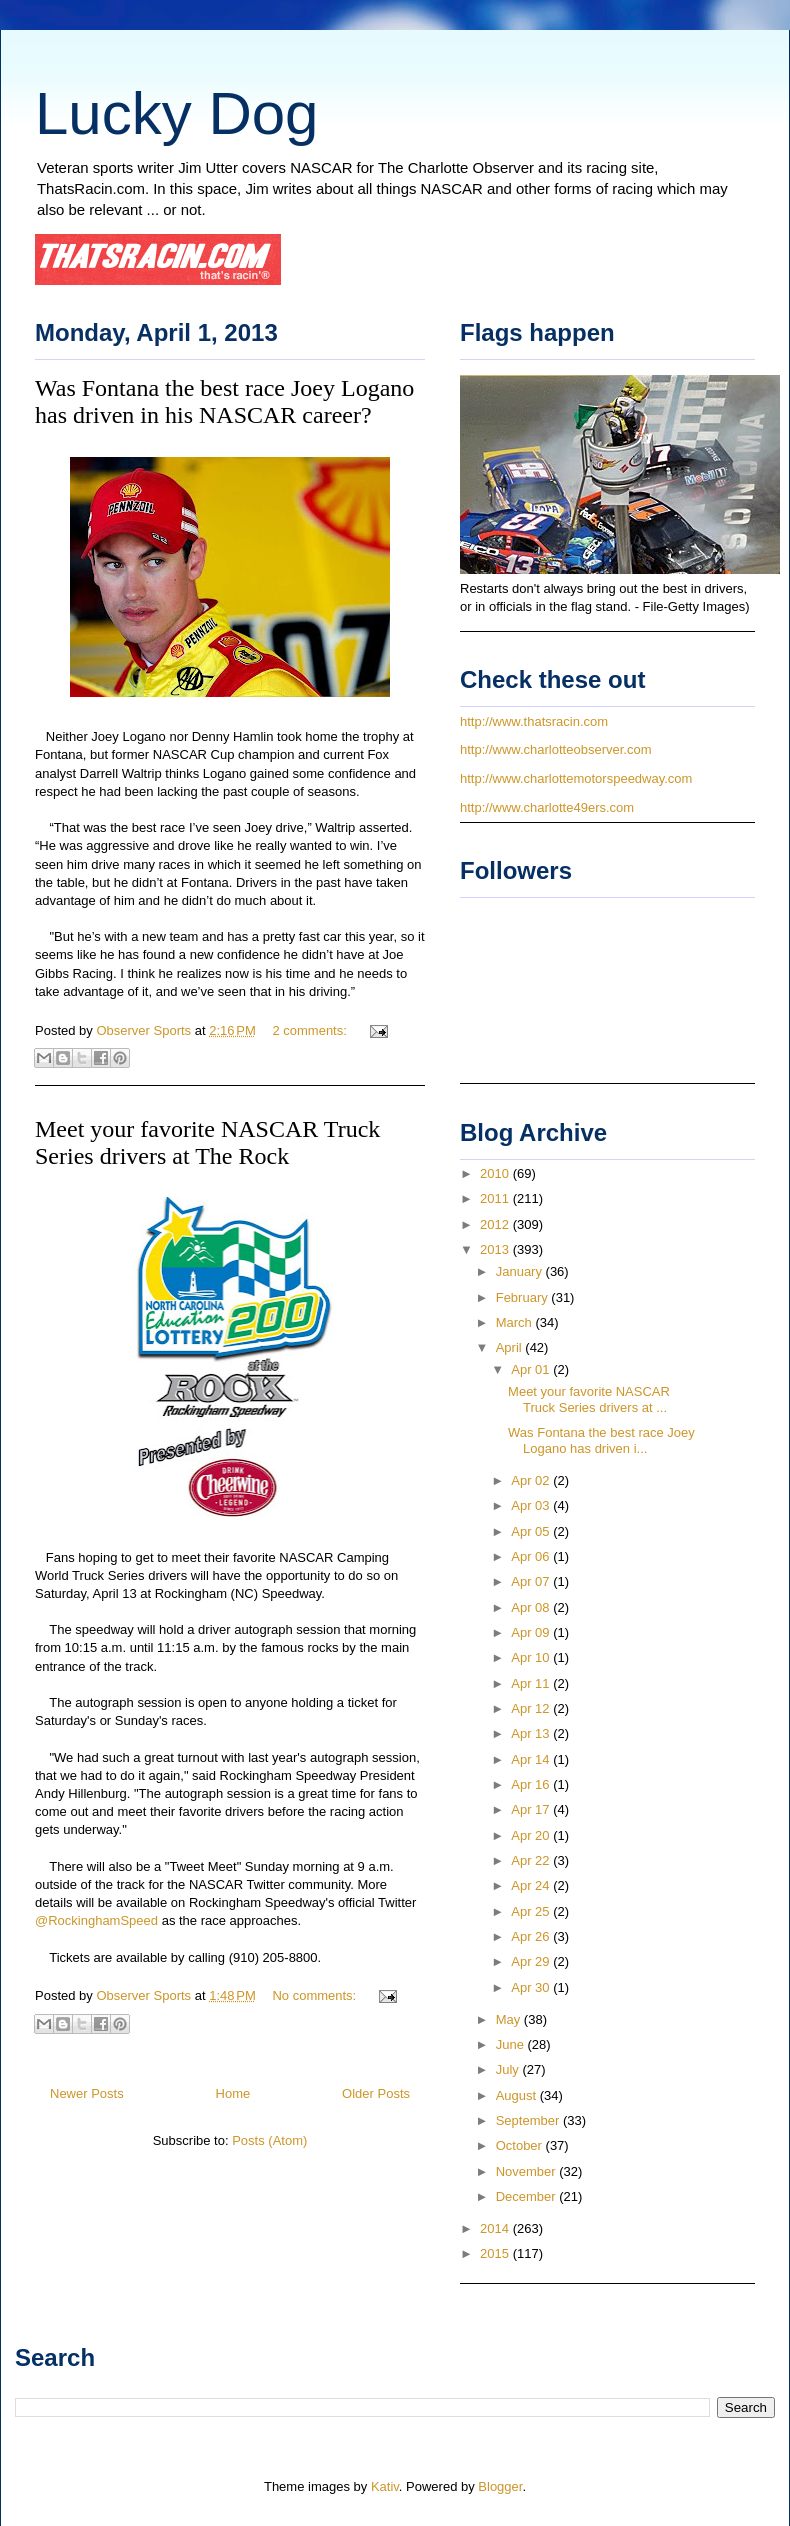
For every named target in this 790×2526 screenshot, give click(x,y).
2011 (496, 1198)
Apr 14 (532, 1759)
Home (233, 2093)
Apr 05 (532, 1531)
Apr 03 (532, 1505)
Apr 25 (532, 1911)
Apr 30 (532, 1987)
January (521, 1271)
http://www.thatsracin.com (534, 721)
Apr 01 (532, 1369)
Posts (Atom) (269, 2140)
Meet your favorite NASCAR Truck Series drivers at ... (589, 1399)
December (528, 2196)
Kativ (385, 2486)
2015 (496, 2253)
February (524, 1297)
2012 (496, 1224)
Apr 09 (532, 1632)
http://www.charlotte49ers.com (547, 807)
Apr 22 (532, 1860)
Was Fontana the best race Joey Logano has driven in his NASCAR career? (224, 401)
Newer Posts (87, 2093)
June (512, 2044)
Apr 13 (532, 1733)
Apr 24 (532, 1885)
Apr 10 (532, 1657)
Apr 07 (532, 1581)
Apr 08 (532, 1607)
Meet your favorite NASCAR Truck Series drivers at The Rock (207, 1142)
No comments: (315, 1995)
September (529, 2120)
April (511, 1347)
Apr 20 (532, 1835)
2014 (496, 2228)
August (518, 2095)
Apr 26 (532, 1936)
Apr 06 (532, 1556)
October (521, 2145)
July (509, 2069)
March (516, 1322)
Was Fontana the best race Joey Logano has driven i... (601, 1440)
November (528, 2171)
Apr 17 (532, 1809)
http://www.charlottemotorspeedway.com (576, 778)
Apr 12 (532, 1708)
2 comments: (311, 1030)
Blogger (500, 2486)
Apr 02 (532, 1480)
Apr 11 (532, 1683)
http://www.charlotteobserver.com (555, 749)
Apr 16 (532, 1784)
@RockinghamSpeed (96, 1920)
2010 (496, 1173)
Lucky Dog (176, 113)
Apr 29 (532, 1961)
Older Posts (376, 2093)
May (510, 2019)
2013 (496, 1249)
